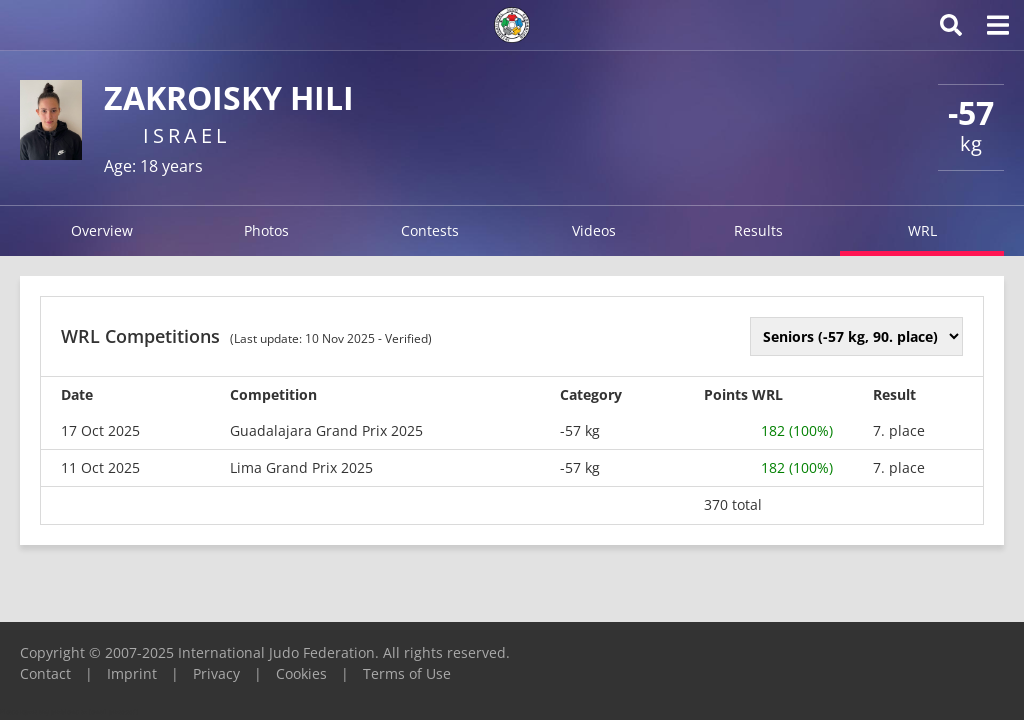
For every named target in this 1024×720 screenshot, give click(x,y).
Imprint (132, 673)
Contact (45, 673)
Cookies (301, 673)
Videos (594, 230)
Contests (430, 230)
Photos (266, 230)
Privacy (216, 673)
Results (758, 230)
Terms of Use (407, 673)
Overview (102, 230)
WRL (922, 230)
